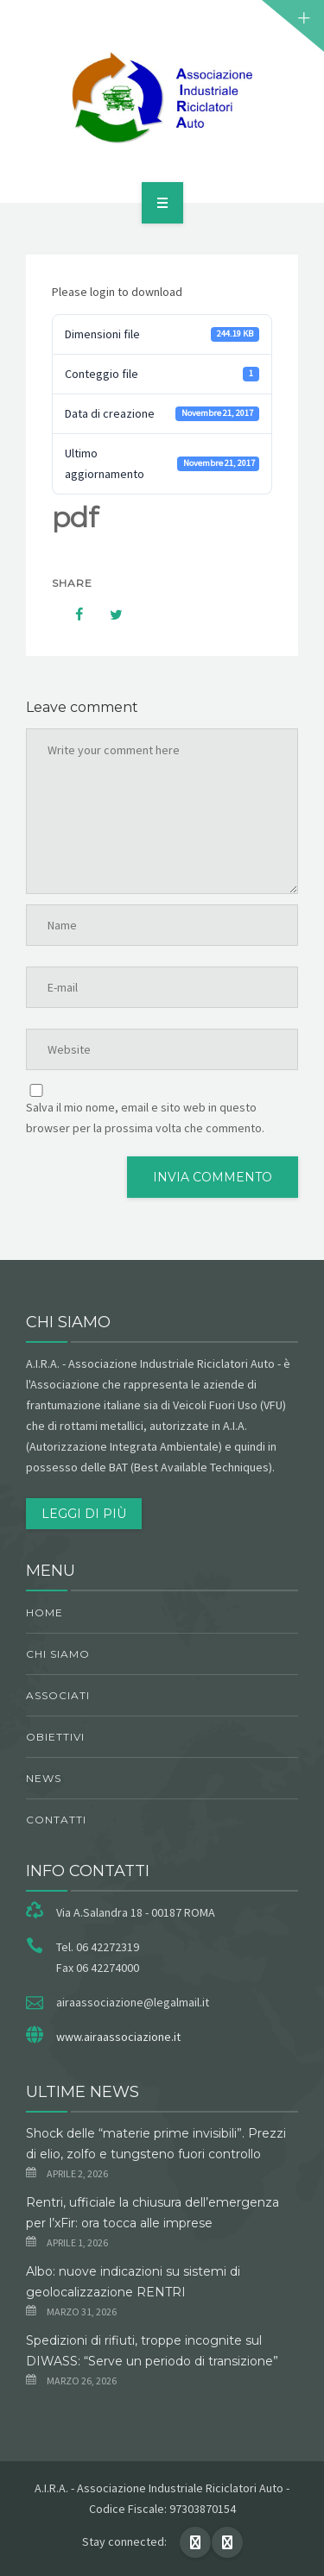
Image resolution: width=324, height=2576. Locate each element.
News (43, 1778)
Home (44, 1612)
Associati (58, 1695)
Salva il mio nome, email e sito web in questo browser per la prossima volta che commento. (145, 1117)
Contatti (56, 1819)
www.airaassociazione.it (118, 2036)
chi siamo (58, 1653)
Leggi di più (83, 1513)
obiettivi (55, 1736)
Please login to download (117, 291)
